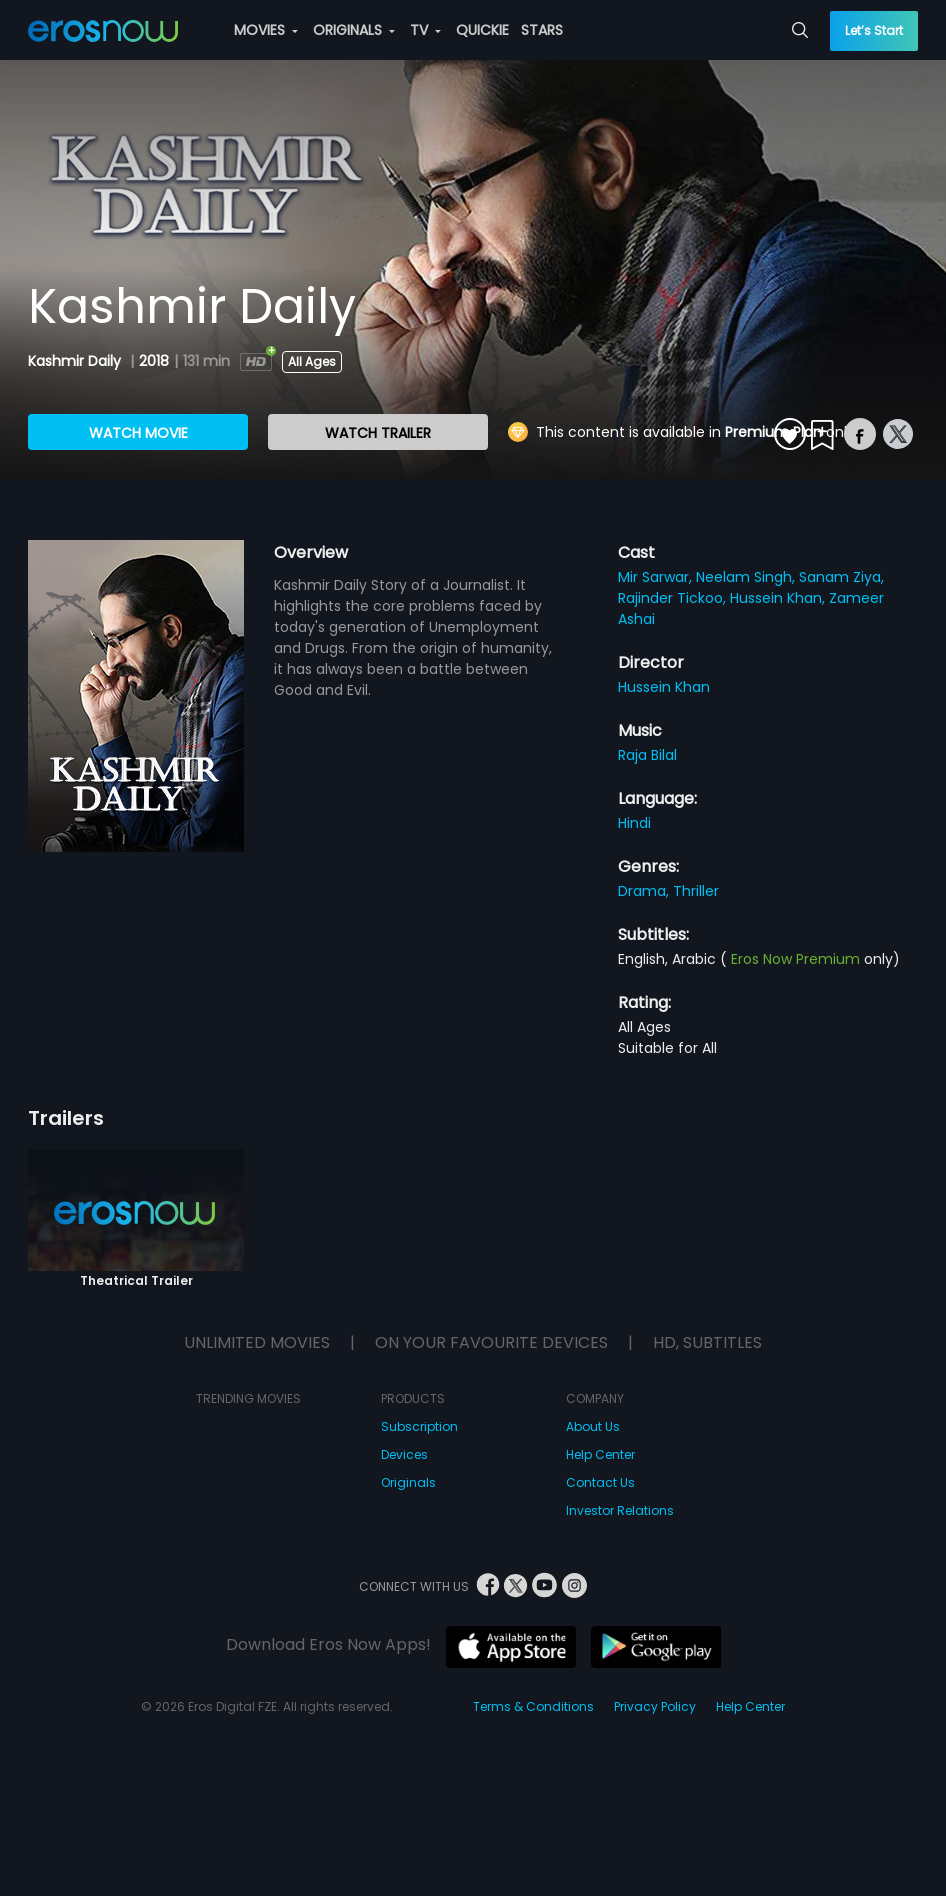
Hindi (634, 823)
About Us (593, 1426)
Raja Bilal (647, 755)
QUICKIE (482, 30)
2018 (154, 361)
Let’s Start (874, 30)
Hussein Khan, (779, 598)
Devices (404, 1454)
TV (425, 30)
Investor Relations (620, 1510)
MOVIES (266, 30)
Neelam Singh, (747, 577)
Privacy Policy (655, 1706)
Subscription (419, 1426)
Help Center (600, 1454)
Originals (408, 1482)
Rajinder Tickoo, (674, 598)
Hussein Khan (664, 687)
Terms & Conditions (533, 1706)
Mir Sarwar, (657, 577)
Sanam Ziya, (841, 577)
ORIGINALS (354, 30)
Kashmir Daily (76, 361)
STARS (542, 30)
